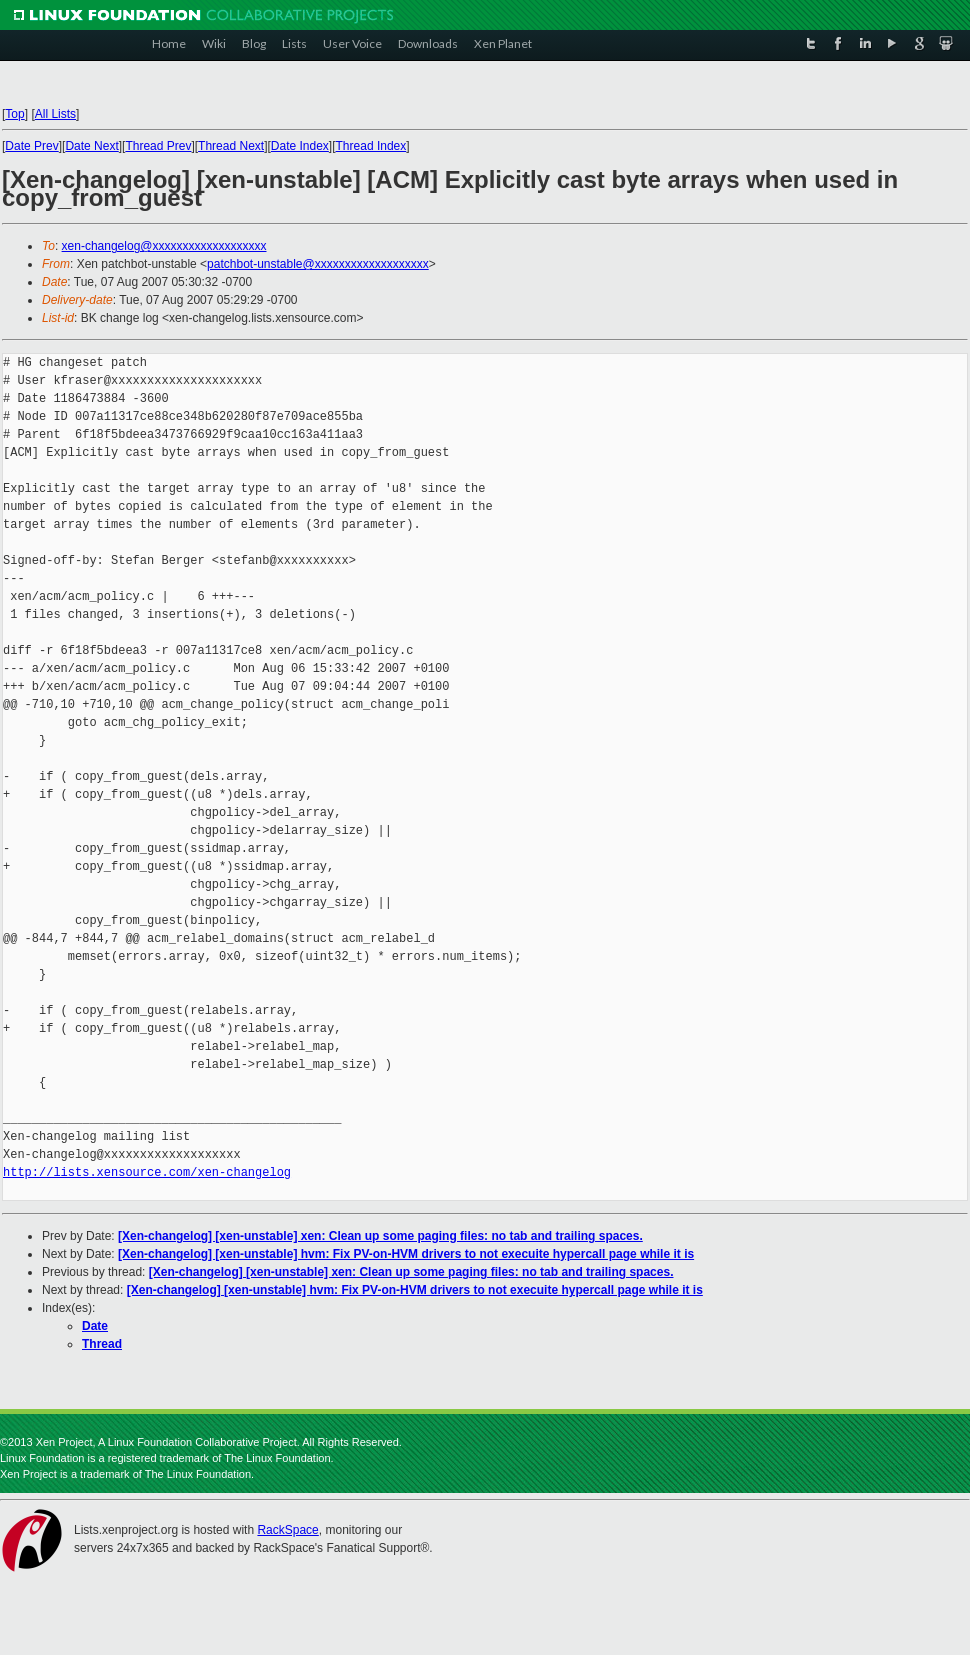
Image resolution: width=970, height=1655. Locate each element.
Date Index (300, 146)
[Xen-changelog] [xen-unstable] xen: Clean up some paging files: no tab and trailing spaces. (380, 1236)
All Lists (55, 114)
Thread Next (231, 146)
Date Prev (31, 146)
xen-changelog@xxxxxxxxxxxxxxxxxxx (164, 246)
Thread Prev (158, 146)
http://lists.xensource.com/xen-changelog (147, 1172)
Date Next (91, 146)
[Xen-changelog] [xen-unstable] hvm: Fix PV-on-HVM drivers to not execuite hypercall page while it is (406, 1254)
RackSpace (287, 1530)
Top (14, 114)
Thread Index (371, 146)
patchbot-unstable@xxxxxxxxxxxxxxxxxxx (318, 264)
